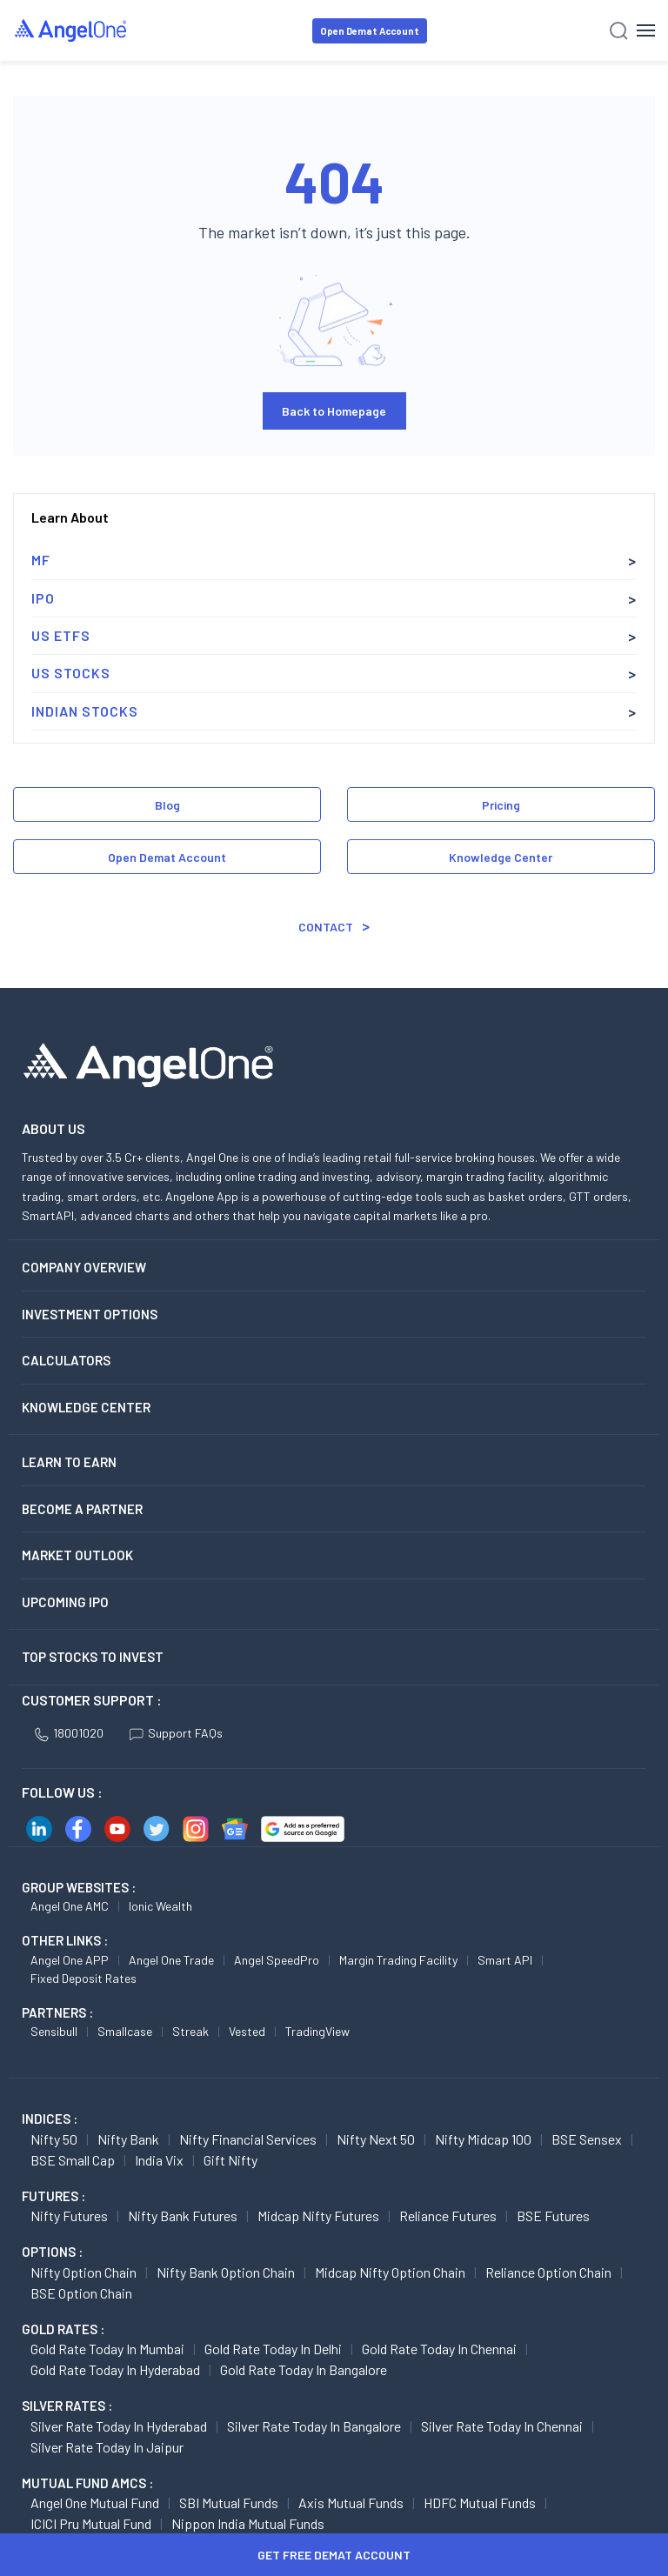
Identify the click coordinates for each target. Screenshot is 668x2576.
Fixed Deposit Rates (83, 1978)
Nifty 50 (53, 2139)
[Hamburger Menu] (646, 30)
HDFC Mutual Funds (480, 2502)
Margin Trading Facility (398, 1959)
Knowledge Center (500, 857)
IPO (43, 598)
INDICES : (49, 2118)
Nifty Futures (69, 2215)
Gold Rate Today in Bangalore (303, 2369)
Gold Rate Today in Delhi (273, 2348)
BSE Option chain (81, 2293)
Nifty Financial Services (248, 2139)
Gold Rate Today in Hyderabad (115, 2369)
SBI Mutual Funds (228, 2502)
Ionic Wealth (160, 1906)
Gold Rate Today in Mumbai (107, 2348)
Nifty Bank (128, 2139)
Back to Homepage (334, 411)
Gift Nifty (230, 2160)
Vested (247, 2031)
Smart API (505, 1959)
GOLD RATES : (63, 2329)
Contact (325, 926)
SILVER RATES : (67, 2405)
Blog (167, 804)
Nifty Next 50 (376, 2139)
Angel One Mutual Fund (94, 2502)
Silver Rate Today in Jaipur (107, 2447)
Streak (190, 2031)
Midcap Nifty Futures (318, 2215)
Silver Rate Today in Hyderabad (118, 2426)
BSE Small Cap (72, 2160)
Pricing (501, 804)
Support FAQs (176, 1732)
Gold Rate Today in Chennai (439, 2348)
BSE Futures (553, 2215)
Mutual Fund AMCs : (87, 2483)
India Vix (159, 2160)
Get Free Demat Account (334, 2554)
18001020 (69, 1732)
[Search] (619, 31)
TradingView (317, 2031)
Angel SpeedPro (276, 1959)
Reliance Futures (448, 2215)
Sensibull (53, 2031)
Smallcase (124, 2031)
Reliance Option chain (548, 2272)
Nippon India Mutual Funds (247, 2523)
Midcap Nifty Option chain (390, 2272)
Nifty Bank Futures (182, 2215)
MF (40, 559)
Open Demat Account (369, 31)
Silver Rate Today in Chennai (502, 2426)
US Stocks (70, 672)
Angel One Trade (171, 1959)
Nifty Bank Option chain (226, 2272)
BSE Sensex (586, 2139)
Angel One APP (69, 1959)
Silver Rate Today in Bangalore (314, 2426)
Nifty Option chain (83, 2272)
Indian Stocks (84, 711)
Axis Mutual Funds (351, 2502)
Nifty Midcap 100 (483, 2139)
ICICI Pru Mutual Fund (90, 2523)
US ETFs (60, 635)
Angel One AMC (69, 1906)
